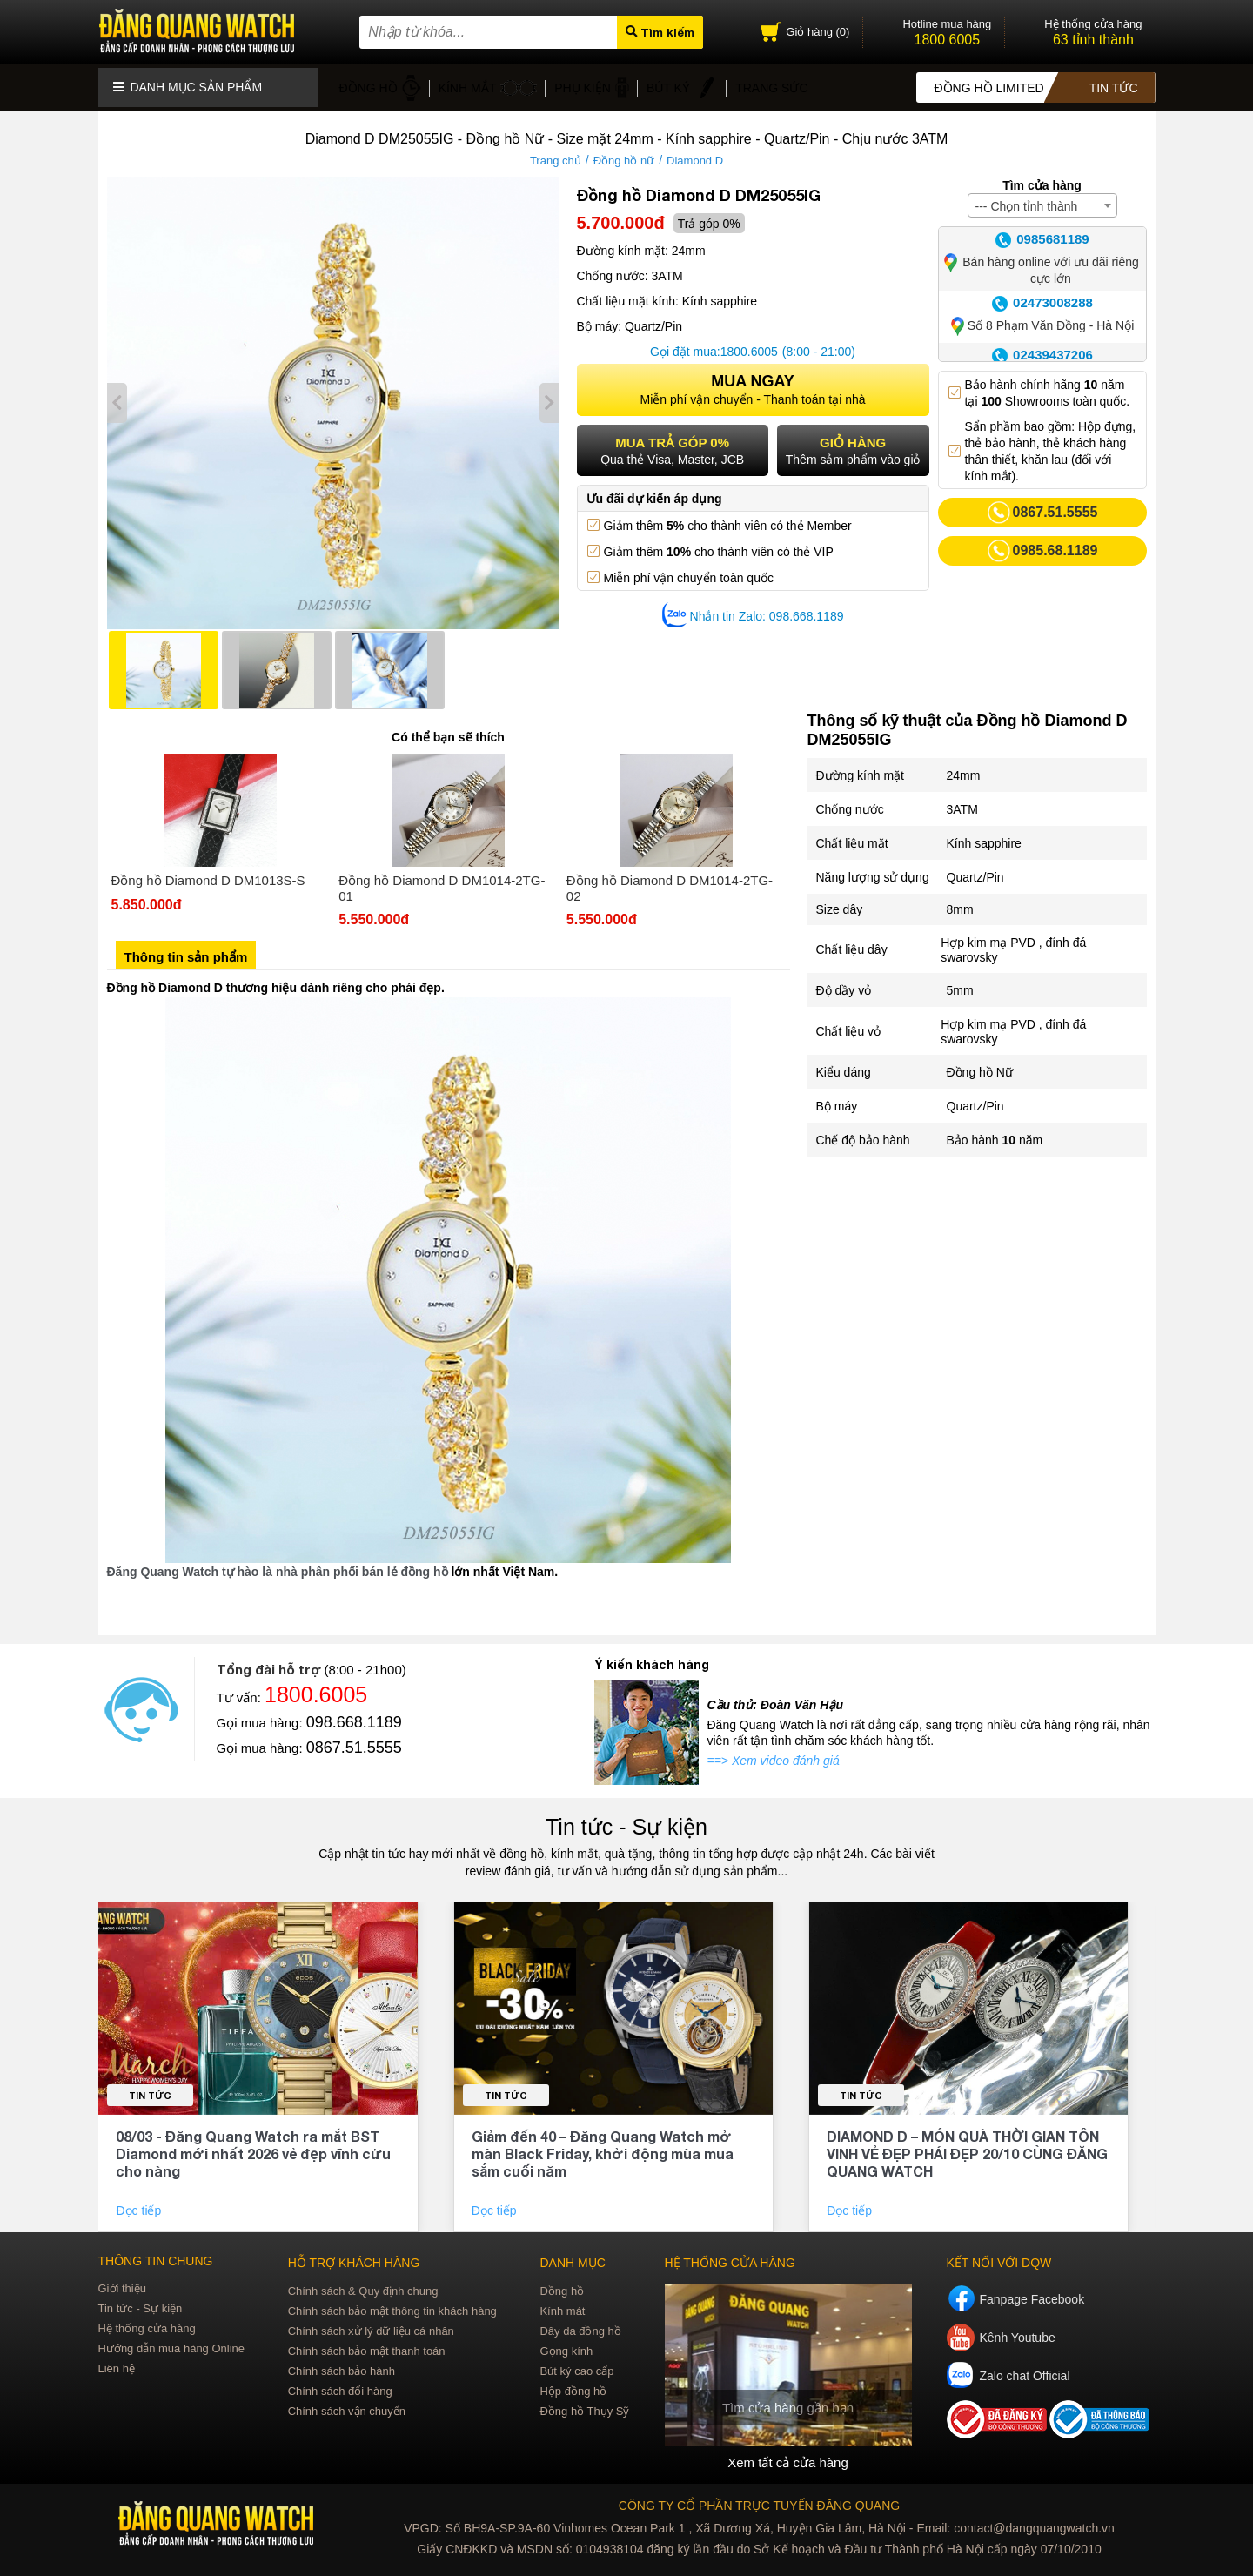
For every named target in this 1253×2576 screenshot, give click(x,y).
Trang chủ (555, 151)
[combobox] (1042, 196)
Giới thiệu (122, 2279)
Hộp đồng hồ (572, 2382)
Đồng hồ (561, 2282)
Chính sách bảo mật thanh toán (367, 2342)
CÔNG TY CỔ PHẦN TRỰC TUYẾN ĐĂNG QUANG (759, 2496)
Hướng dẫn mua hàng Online (171, 2339)
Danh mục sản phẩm (188, 83)
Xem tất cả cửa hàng (787, 2453)
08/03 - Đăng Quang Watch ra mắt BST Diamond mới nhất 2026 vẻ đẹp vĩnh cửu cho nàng (253, 2144)
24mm (964, 767)
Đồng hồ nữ (624, 151)
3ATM (962, 801)
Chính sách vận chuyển (346, 2402)
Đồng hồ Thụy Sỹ (584, 2402)
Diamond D (695, 151)
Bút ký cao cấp (576, 2362)
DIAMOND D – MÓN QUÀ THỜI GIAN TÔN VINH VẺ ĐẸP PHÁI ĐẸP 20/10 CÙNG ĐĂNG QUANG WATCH (967, 2144)
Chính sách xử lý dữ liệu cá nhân (371, 2322)
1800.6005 (749, 343)
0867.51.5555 (354, 1739)
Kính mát (562, 2302)
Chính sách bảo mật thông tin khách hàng (392, 2302)
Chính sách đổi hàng (340, 2382)
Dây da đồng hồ (579, 2322)
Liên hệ (116, 2359)
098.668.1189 (354, 1713)
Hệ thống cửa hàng (147, 2319)
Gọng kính (566, 2342)
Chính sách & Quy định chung (363, 2282)
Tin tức (150, 2086)
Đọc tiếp (140, 2202)
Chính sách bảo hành (341, 2362)
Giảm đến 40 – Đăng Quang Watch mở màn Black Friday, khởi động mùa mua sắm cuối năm (603, 2144)
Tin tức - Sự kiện (626, 1818)
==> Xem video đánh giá (773, 1752)
